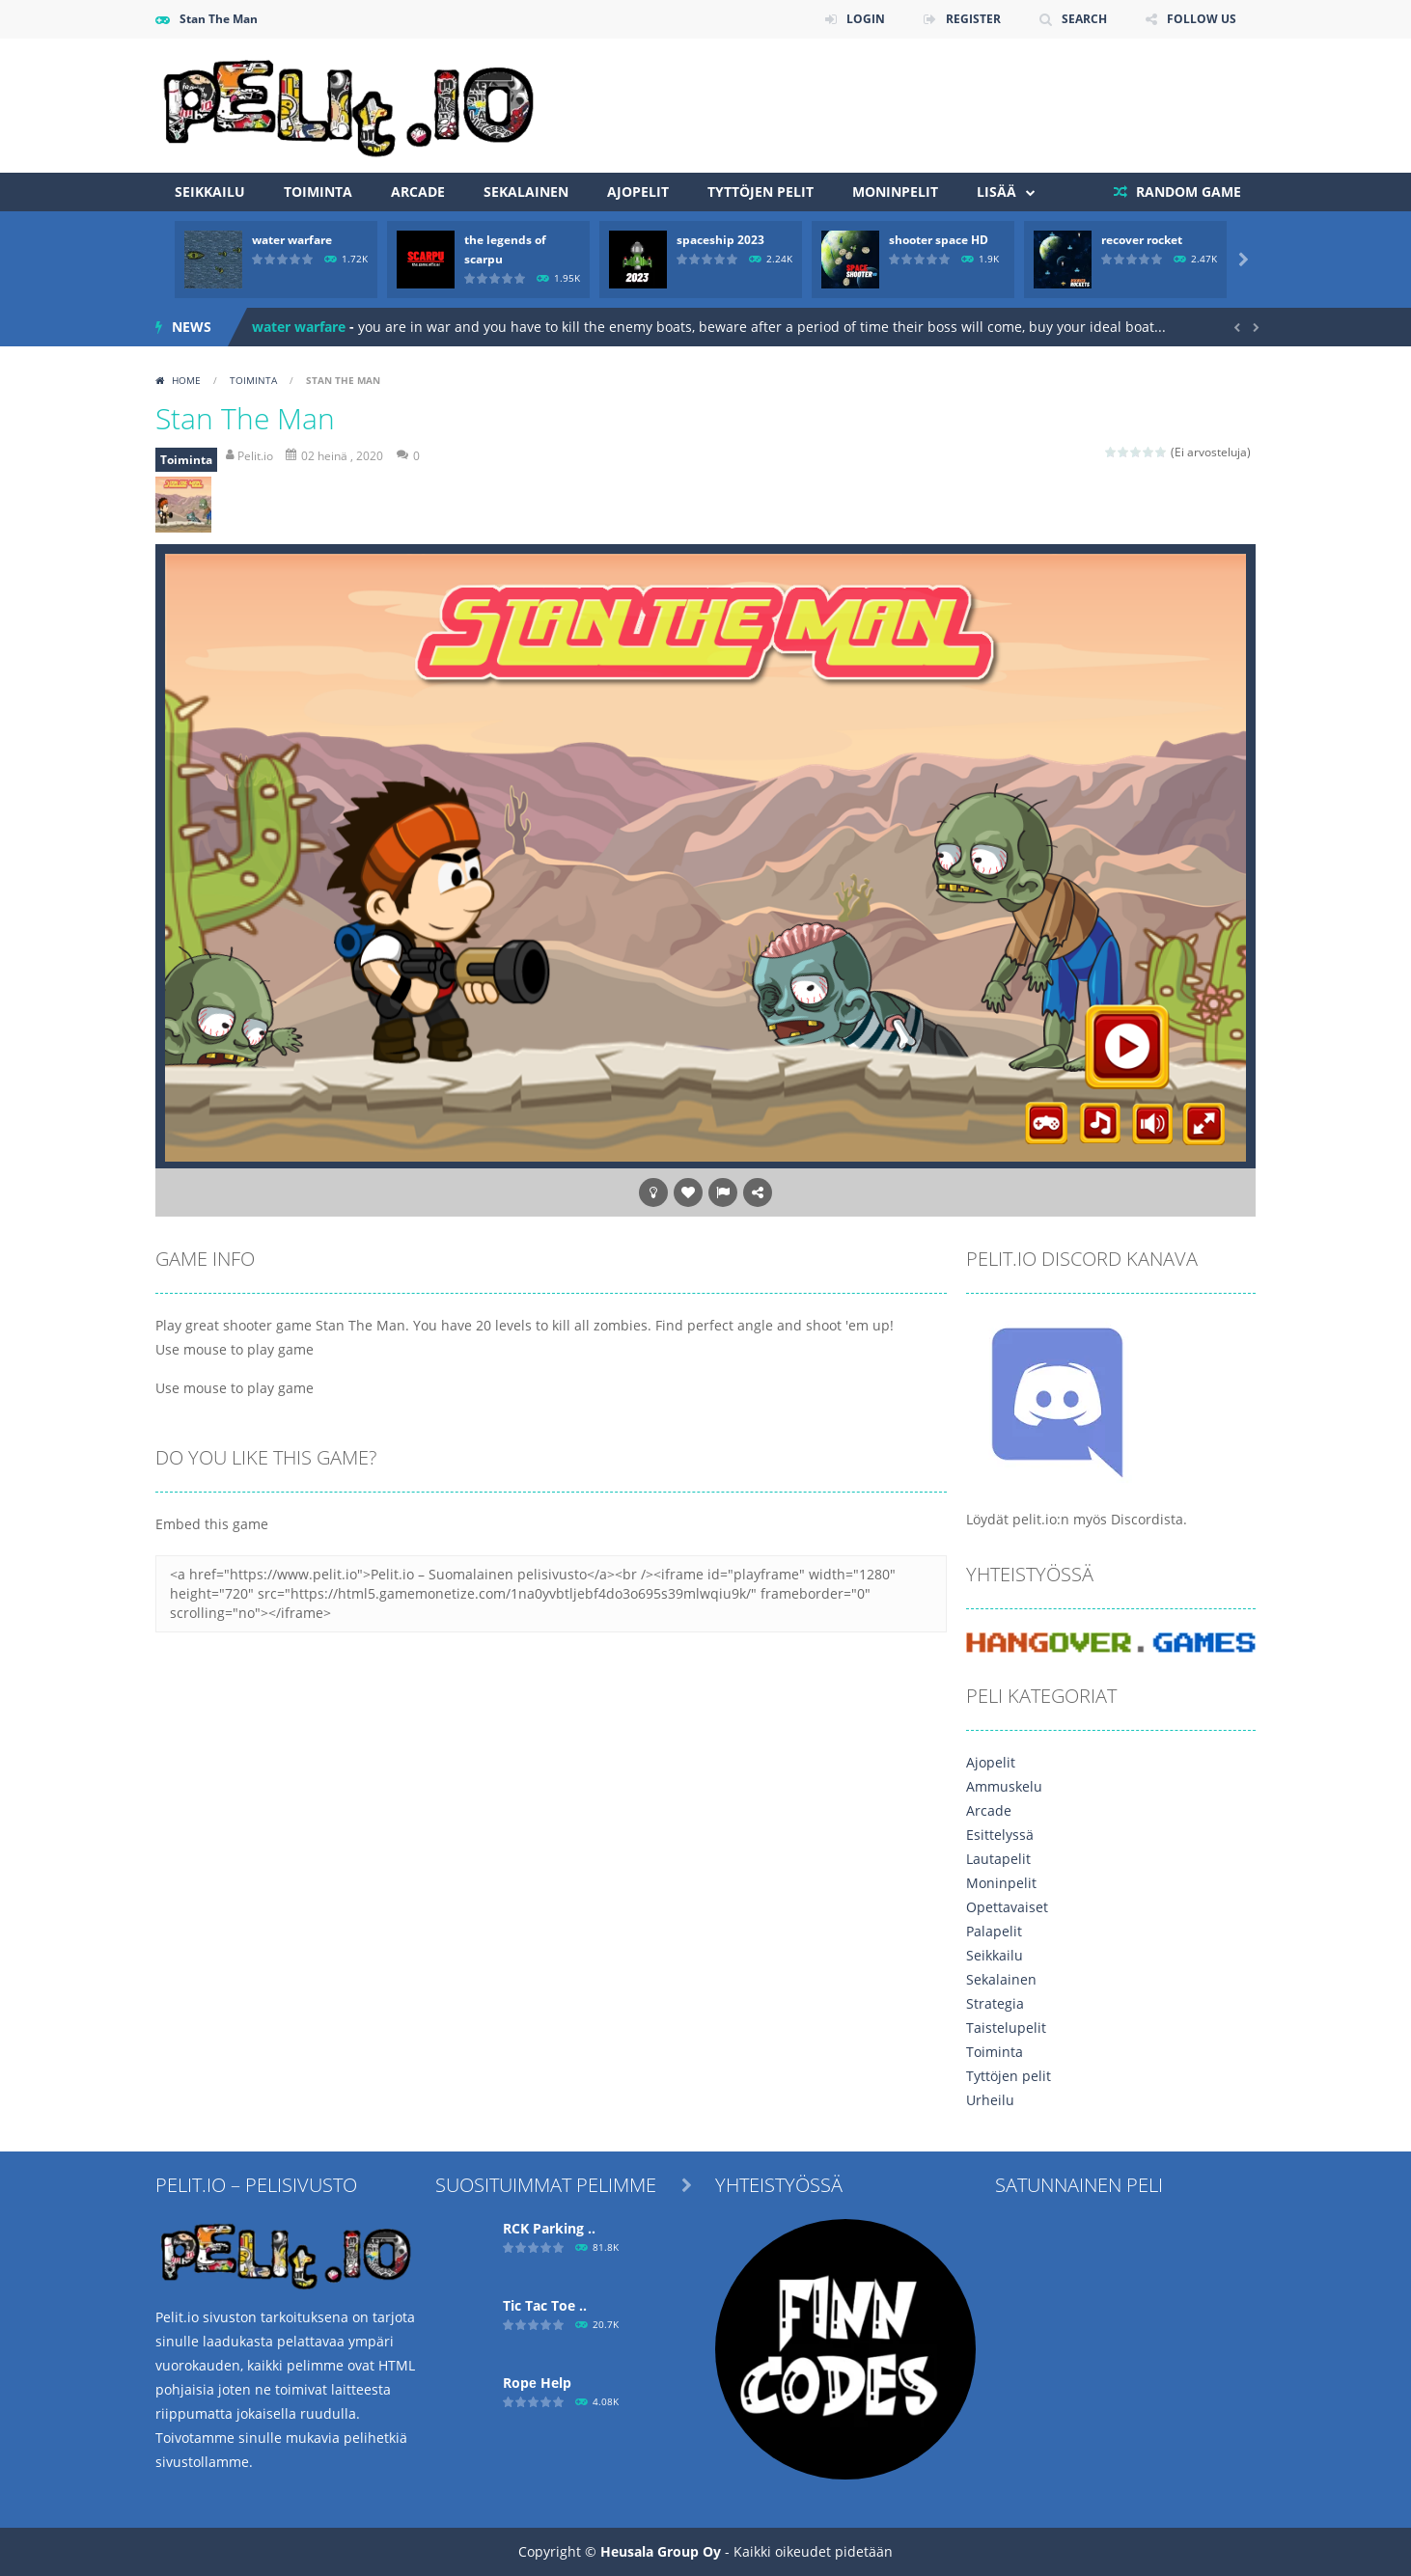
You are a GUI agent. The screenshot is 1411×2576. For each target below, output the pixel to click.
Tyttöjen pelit (760, 191)
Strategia (995, 2003)
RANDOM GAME (1186, 191)
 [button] (722, 1192)
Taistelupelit (1006, 2027)
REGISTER (973, 19)
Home (186, 380)
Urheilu (990, 2100)
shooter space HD (938, 240)
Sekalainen (526, 191)
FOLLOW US (1201, 19)
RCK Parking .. (549, 2228)
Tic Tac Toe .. (545, 2305)
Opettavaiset (1007, 1907)
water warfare (292, 240)
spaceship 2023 (720, 240)
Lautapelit (998, 1859)
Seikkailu (210, 191)
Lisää (996, 191)
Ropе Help (537, 2382)
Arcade (418, 191)
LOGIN (865, 19)
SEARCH (1084, 19)
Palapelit (994, 1931)
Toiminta (318, 191)
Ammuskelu (1004, 1786)
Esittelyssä (1000, 1834)
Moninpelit (895, 191)
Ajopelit (638, 191)
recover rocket (1141, 240)
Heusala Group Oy (660, 2551)
